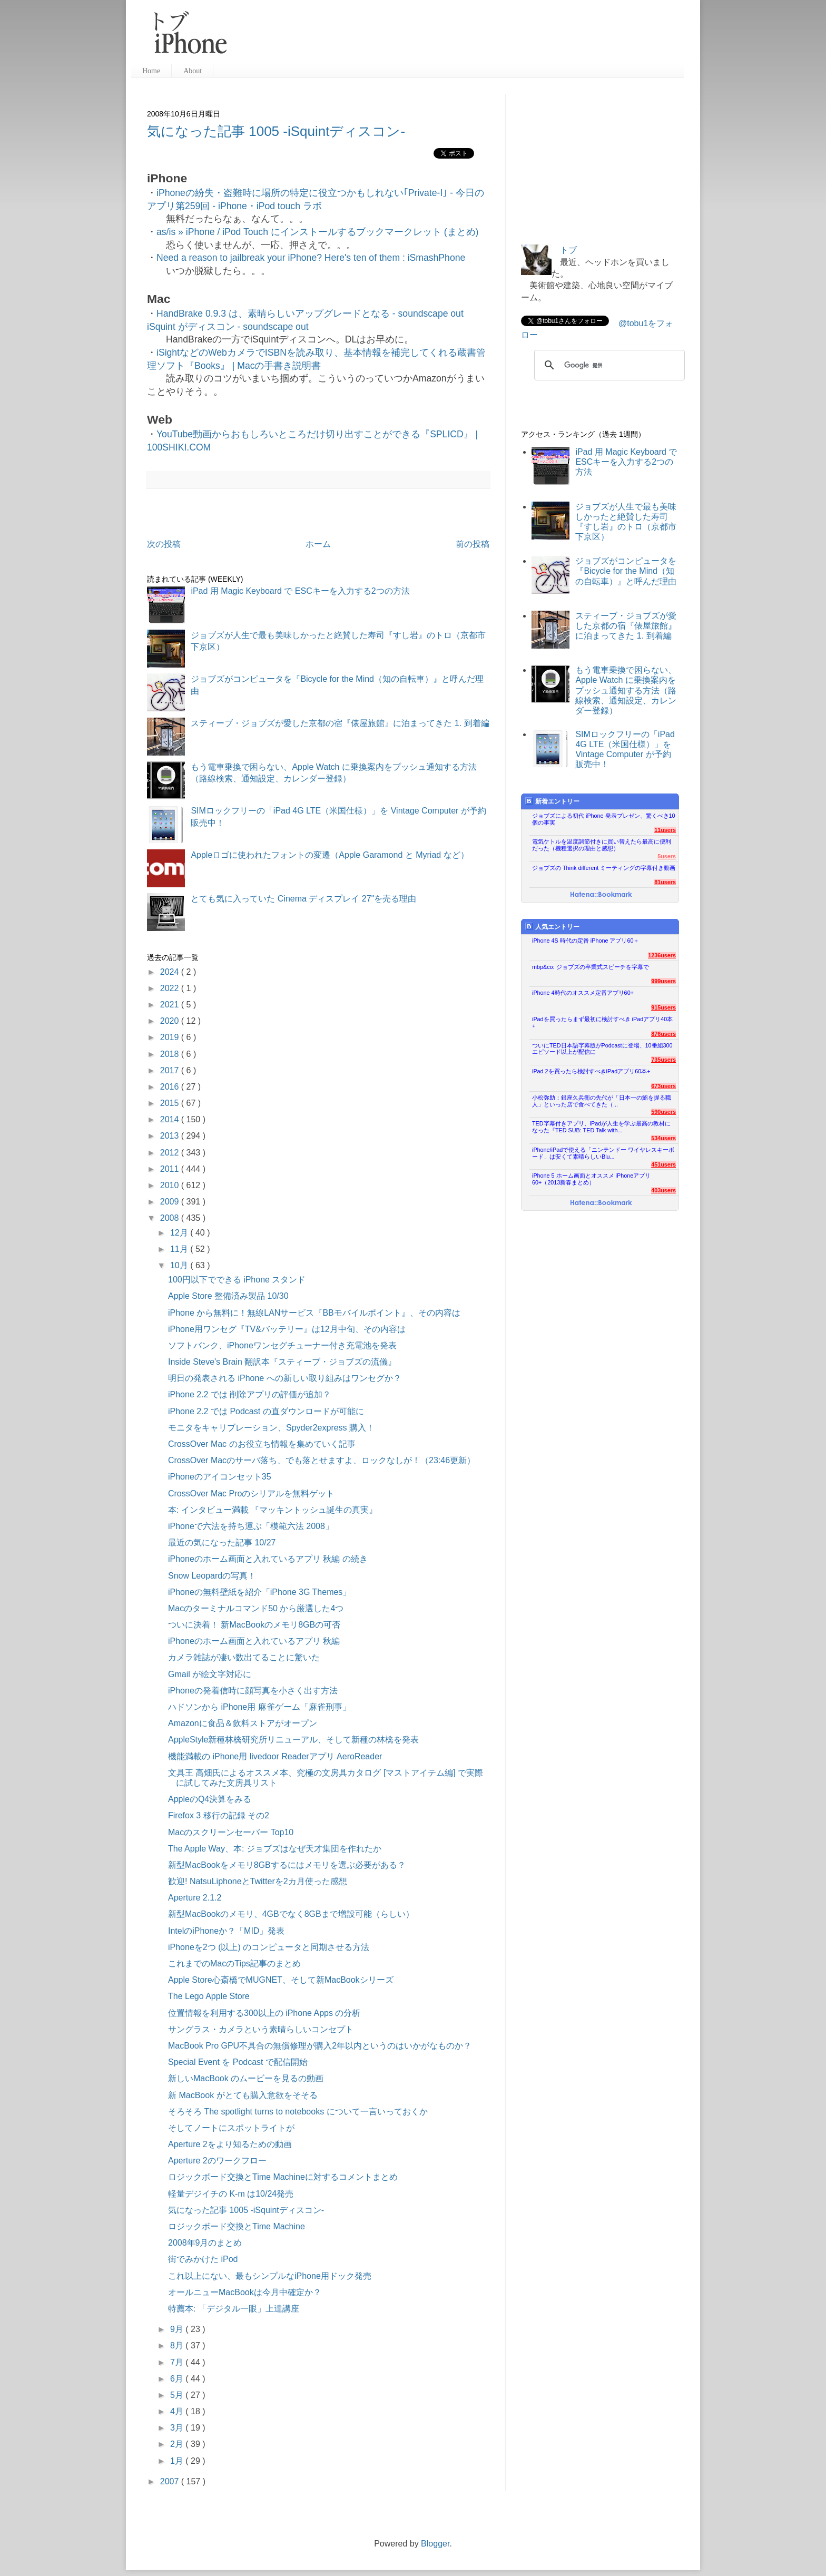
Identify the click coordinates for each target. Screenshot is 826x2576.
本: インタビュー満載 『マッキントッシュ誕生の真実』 (272, 1509)
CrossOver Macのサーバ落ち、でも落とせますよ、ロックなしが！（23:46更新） (321, 1460)
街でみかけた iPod (203, 2259)
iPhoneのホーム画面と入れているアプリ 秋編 (254, 1641)
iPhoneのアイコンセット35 (219, 1476)
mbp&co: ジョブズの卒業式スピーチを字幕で (590, 967)
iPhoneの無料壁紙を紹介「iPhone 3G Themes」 (259, 1592)
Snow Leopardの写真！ (212, 1575)
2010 (170, 1185)
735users (663, 1059)
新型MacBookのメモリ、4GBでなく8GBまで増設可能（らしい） (291, 1913)
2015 (170, 1103)
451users (663, 1164)
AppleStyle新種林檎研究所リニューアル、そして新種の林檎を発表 (293, 1739)
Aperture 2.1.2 (194, 1897)
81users (665, 882)
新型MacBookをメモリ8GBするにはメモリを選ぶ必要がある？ (287, 1864)
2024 (170, 971)
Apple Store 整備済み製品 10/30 (228, 1295)
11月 (180, 1249)
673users (663, 1086)
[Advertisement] (460, 37)
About (192, 71)
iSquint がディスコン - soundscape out (228, 326)
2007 (170, 2481)
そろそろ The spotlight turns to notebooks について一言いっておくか (298, 2111)
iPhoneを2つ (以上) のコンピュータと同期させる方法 (268, 1947)
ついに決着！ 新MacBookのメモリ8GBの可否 (254, 1624)
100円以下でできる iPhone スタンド (237, 1279)
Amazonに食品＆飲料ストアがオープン (242, 1723)
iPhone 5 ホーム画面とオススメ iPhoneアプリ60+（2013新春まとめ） (591, 1179)
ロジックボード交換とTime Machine (236, 2226)
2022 (170, 988)
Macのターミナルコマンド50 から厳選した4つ (255, 1608)
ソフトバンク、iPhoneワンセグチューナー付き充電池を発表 (282, 1345)
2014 (170, 1119)
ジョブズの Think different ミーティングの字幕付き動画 (603, 868)
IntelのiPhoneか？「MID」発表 (226, 1930)
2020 (170, 1020)
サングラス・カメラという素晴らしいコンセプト (260, 2029)
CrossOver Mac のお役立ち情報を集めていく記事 (262, 1443)
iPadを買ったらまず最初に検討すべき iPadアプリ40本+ (602, 1022)
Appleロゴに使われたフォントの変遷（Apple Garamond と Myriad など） (329, 854)
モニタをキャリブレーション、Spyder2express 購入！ (271, 1427)
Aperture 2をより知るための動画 (230, 2144)
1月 (177, 2460)
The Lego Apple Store (209, 1996)
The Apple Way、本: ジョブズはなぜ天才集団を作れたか (274, 1848)
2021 (170, 1004)
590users (663, 1112)
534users (663, 1138)
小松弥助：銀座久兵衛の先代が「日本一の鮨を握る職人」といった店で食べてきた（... (601, 1101)
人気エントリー (552, 927)
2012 (170, 1152)
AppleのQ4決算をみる (209, 1799)
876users (663, 1034)
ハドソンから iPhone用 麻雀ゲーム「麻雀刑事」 (259, 1706)
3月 (177, 2427)
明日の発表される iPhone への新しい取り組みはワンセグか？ (284, 1378)
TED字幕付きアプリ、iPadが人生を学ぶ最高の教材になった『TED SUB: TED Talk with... (601, 1126)
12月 (180, 1232)
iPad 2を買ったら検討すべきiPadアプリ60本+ (591, 1071)
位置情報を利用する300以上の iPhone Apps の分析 (264, 2013)
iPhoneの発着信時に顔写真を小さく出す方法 (253, 1690)
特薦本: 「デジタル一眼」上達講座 (233, 2308)
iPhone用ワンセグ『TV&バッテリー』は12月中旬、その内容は (287, 1329)
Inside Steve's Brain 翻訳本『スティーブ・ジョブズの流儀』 (282, 1361)
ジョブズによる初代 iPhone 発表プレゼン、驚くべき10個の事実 (603, 819)
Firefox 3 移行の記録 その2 (218, 1815)
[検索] (608, 365)
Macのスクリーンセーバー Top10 (230, 1832)
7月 (177, 2362)
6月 (177, 2378)
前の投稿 (472, 544)
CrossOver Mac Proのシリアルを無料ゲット (251, 1493)
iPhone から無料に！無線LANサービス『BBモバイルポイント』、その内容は (314, 1312)
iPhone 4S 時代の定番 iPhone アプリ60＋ (585, 940)
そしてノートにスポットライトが (231, 2127)
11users (665, 830)
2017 (170, 1070)
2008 (170, 1217)
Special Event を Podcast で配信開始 (238, 2062)
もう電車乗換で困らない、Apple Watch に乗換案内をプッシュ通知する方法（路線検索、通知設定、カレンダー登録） (625, 690)
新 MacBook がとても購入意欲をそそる (243, 2095)
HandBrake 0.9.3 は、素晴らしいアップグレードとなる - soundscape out (310, 313)
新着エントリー (552, 801)
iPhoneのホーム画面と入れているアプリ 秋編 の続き (268, 1558)
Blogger (435, 2543)
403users (663, 1190)
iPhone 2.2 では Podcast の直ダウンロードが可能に (266, 1411)
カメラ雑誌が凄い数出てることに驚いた (244, 1657)
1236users (662, 955)
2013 (170, 1135)
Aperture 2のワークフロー (217, 2160)
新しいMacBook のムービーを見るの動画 (245, 2078)
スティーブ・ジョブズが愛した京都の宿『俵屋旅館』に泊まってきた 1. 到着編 (340, 723)
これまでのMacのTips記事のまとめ (234, 1963)
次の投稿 (164, 544)
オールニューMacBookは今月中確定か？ (244, 2292)
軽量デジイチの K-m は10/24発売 (230, 2193)
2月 (177, 2444)
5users (666, 856)
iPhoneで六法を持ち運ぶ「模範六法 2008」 (250, 1526)
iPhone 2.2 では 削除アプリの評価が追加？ (249, 1394)
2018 (170, 1054)
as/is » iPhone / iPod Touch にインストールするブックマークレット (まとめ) (317, 232)
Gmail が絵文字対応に (209, 1674)
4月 (177, 2411)
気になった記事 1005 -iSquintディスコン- (276, 131)
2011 (170, 1168)
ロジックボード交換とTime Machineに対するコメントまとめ (283, 2176)
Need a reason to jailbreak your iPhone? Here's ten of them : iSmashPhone (310, 257)
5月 (177, 2395)
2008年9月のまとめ (205, 2242)
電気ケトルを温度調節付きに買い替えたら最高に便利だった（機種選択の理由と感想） (601, 844)
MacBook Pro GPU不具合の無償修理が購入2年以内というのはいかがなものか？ (319, 2045)
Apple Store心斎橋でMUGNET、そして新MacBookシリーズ (281, 1979)
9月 (177, 2329)
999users (663, 981)
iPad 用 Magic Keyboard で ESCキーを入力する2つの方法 (300, 590)
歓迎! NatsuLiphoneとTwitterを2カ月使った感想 (257, 1881)
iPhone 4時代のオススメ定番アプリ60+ (583, 993)
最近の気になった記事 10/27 (222, 1542)
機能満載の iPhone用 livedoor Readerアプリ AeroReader (275, 1756)
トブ (568, 250)
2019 (170, 1037)
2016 (170, 1086)
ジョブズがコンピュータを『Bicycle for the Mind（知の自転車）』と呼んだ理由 (625, 570)
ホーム (318, 544)
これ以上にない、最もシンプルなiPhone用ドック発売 (269, 2275)
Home (151, 71)
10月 (180, 1265)
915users (663, 1007)
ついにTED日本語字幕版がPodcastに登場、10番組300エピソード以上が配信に (602, 1048)
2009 (170, 1201)
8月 (177, 2345)
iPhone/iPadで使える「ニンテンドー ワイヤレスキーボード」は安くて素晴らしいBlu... (603, 1153)
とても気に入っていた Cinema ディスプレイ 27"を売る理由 (303, 898)
